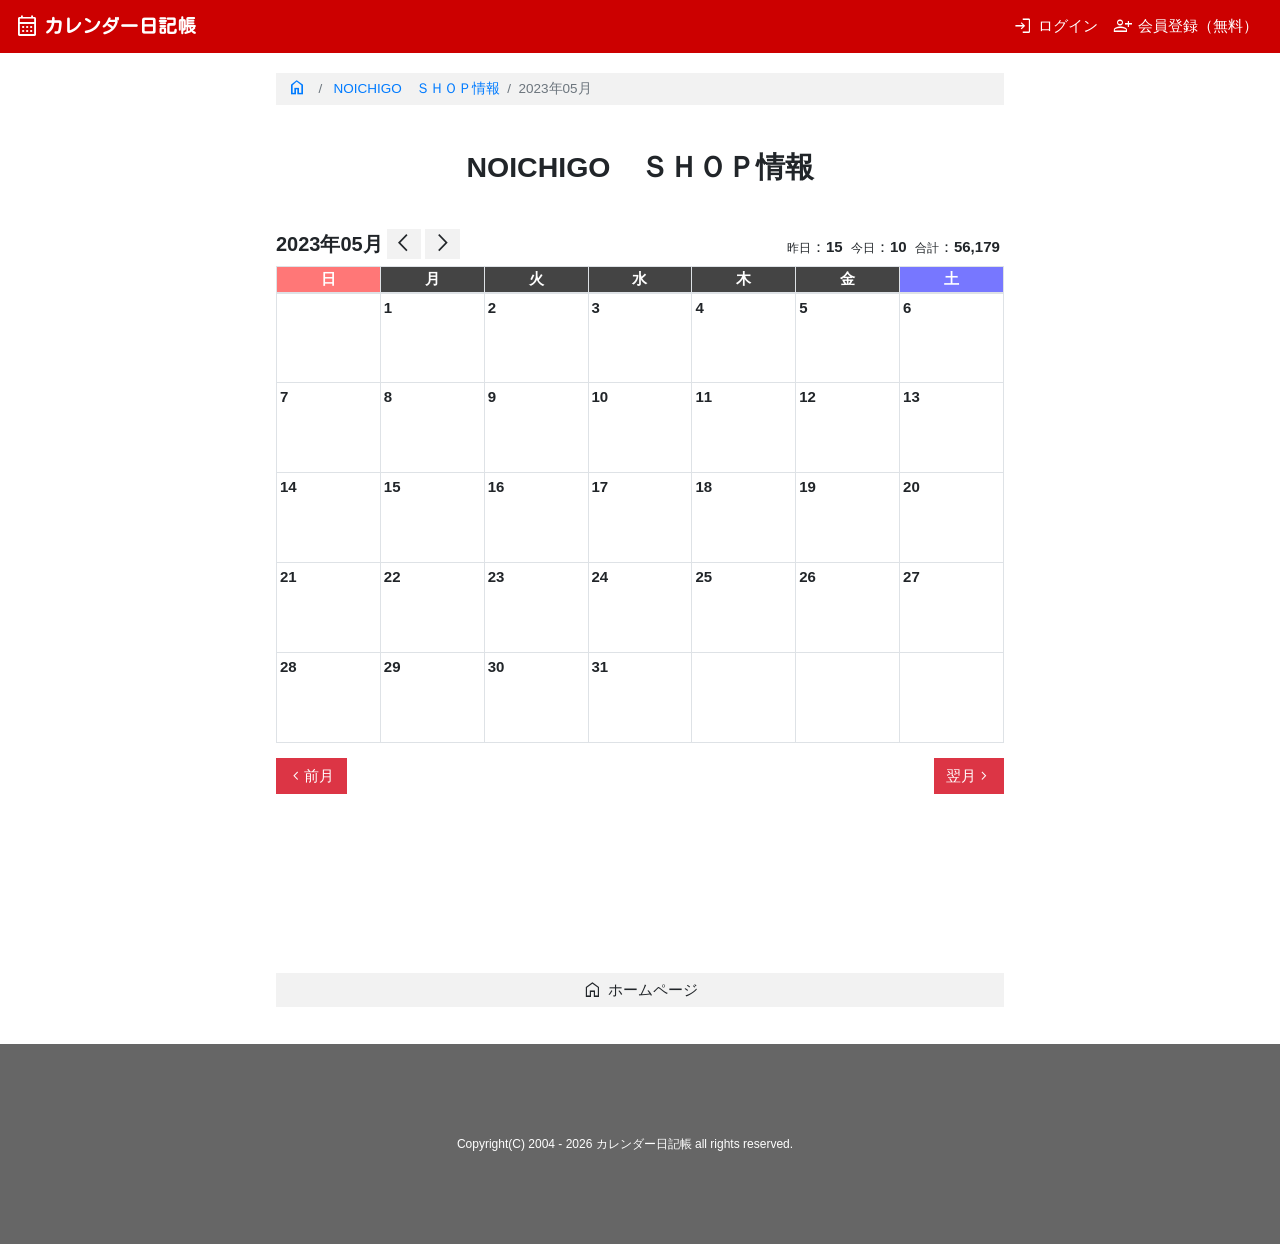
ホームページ (640, 989)
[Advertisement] (640, 892)
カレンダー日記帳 (105, 25)
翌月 (969, 776)
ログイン (1055, 25)
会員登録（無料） (1185, 25)
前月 (311, 776)
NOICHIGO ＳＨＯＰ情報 (417, 88)
